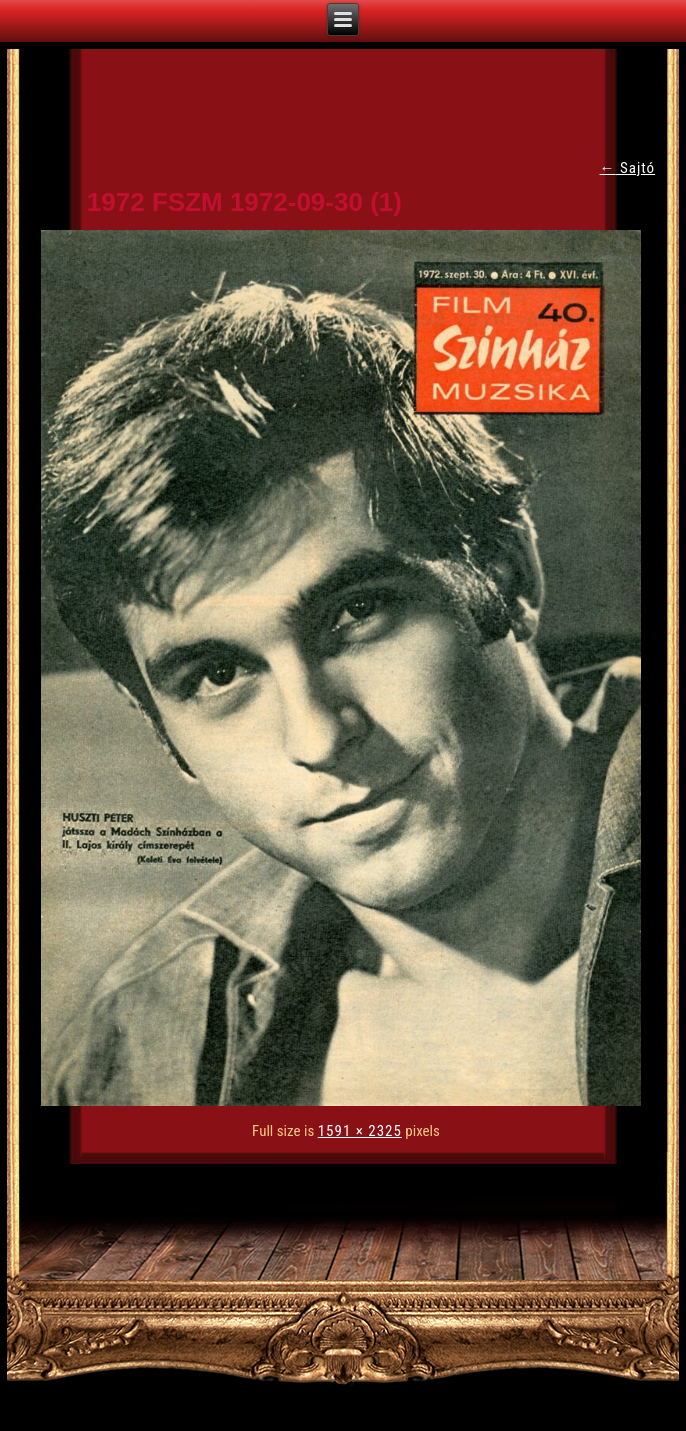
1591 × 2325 (360, 1131)
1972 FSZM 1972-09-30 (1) (244, 202)
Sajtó (628, 168)
